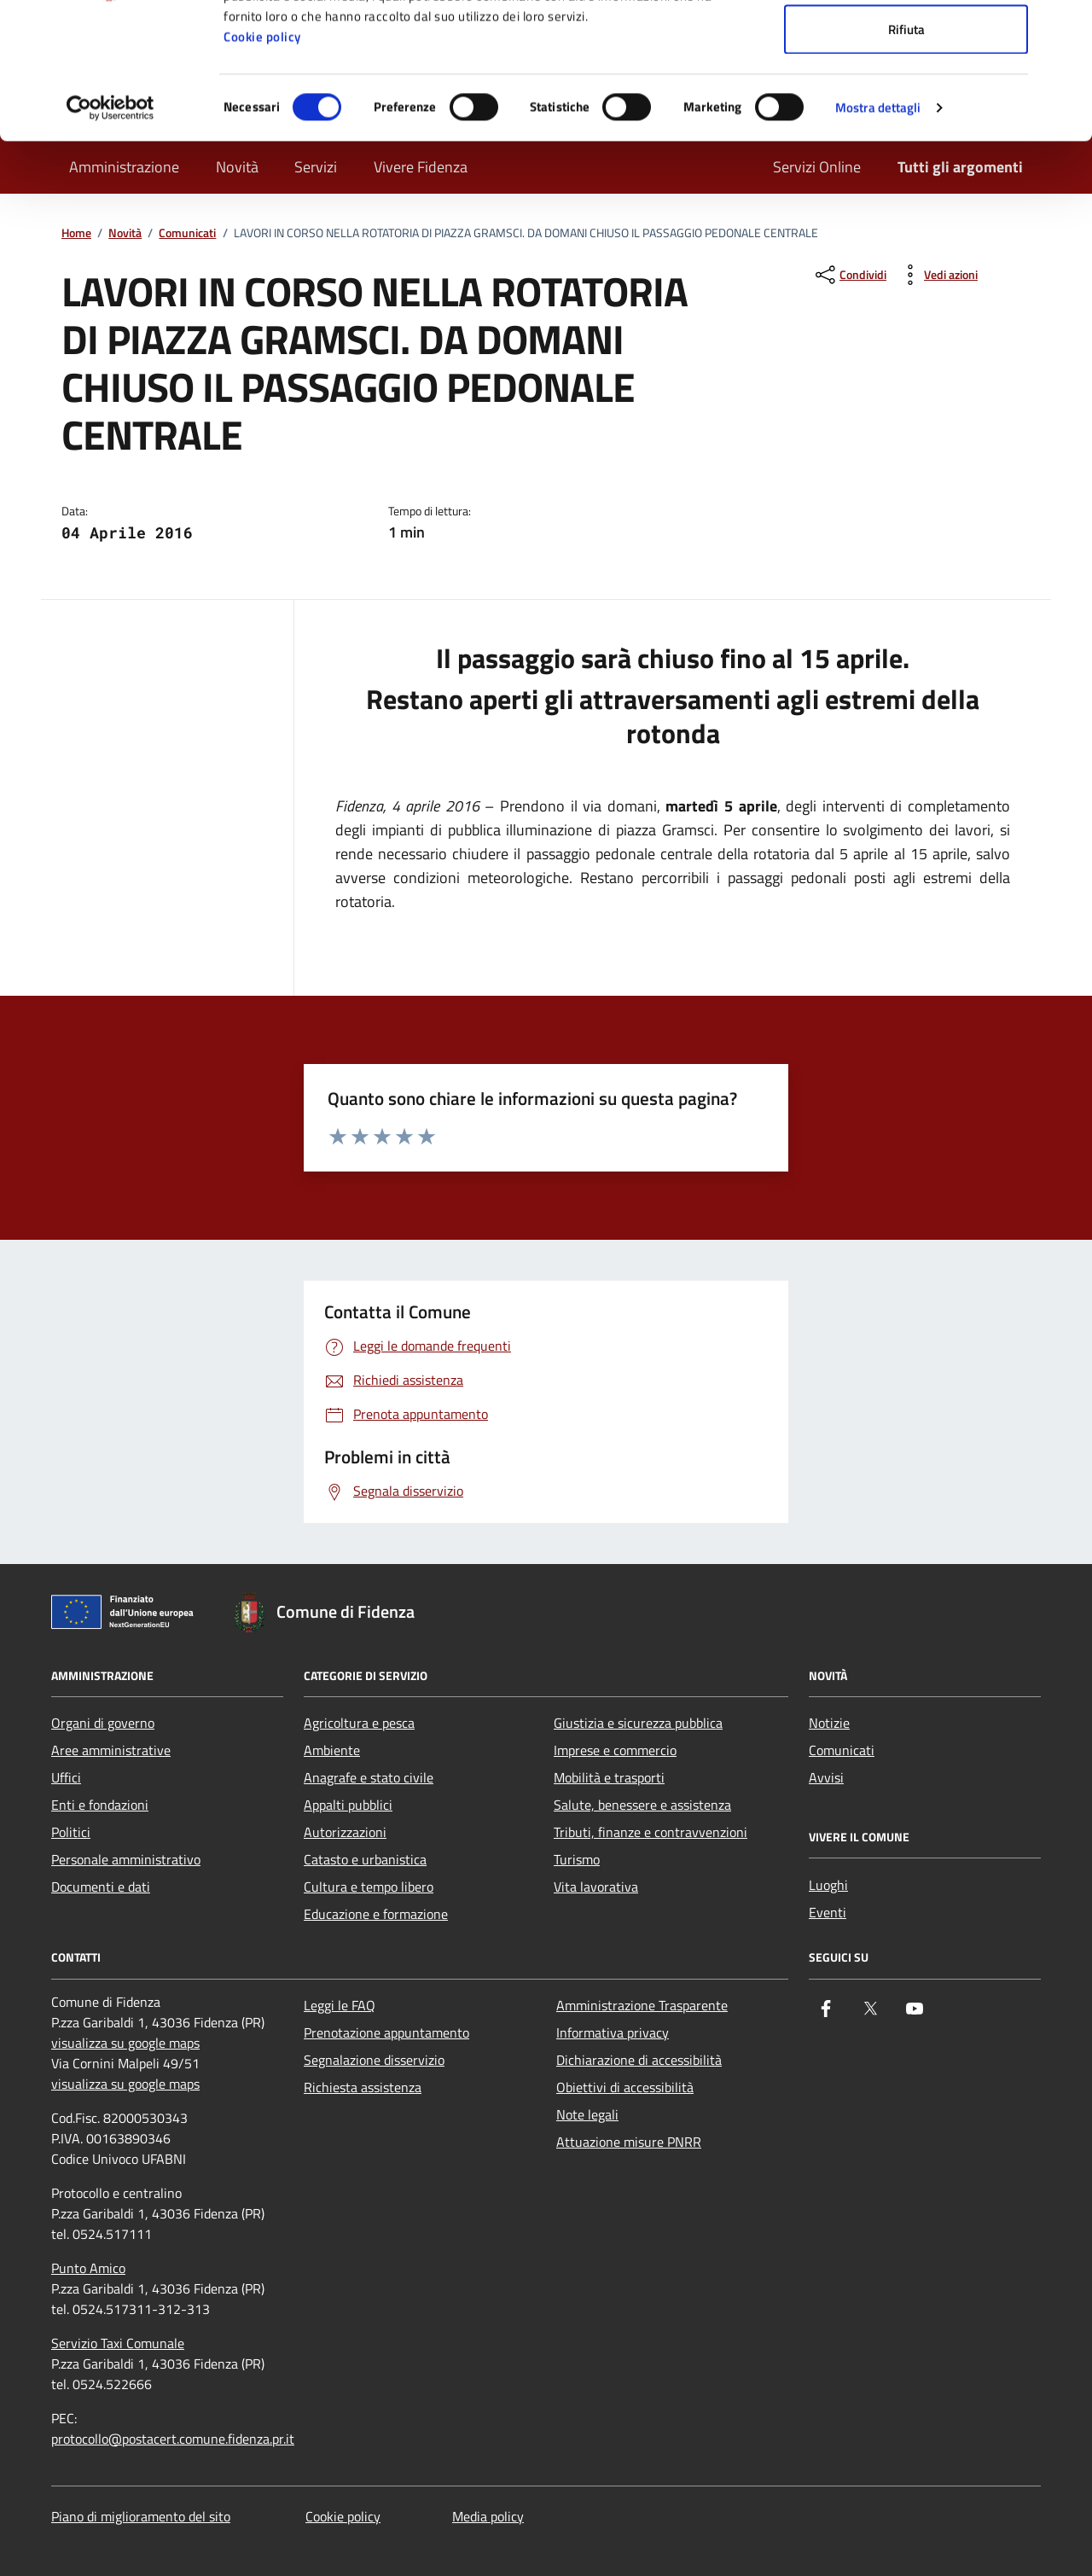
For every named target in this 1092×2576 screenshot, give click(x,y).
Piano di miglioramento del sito (140, 2516)
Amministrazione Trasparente (642, 2005)
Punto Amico (88, 2268)
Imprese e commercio (615, 1750)
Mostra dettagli (878, 235)
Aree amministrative (111, 1750)
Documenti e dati (100, 1886)
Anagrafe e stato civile (368, 1777)
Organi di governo (102, 1722)
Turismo (577, 1859)
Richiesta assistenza (362, 2087)
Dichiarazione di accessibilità (639, 2060)
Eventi (827, 1912)
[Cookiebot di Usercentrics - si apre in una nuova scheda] (110, 235)
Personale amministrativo (125, 1859)
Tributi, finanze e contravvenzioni (650, 1832)
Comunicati (841, 1750)
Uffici (66, 1777)
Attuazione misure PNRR (628, 2141)
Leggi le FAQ (339, 2005)
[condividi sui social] (849, 274)
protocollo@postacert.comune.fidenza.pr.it (172, 2438)
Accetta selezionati (906, 101)
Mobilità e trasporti (609, 1777)
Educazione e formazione (376, 1914)
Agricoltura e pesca (359, 1722)
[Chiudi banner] (1066, 26)
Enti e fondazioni (99, 1804)
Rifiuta (906, 156)
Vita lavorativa (596, 1886)
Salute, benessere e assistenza (642, 1804)
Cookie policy (262, 164)
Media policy (488, 2516)
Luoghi (828, 1885)
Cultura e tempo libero (368, 1886)
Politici (70, 1832)
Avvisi (826, 1777)
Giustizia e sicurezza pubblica (638, 1722)
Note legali (587, 2114)
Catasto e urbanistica (365, 1859)
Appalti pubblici (348, 1804)
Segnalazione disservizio (374, 2060)
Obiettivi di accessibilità (625, 2087)
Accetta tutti (906, 45)
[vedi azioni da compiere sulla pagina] (937, 274)
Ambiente (332, 1750)
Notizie (829, 1722)
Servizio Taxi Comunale (117, 2343)
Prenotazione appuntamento (386, 2032)
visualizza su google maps (125, 2042)
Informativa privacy (612, 2032)
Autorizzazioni (345, 1832)
